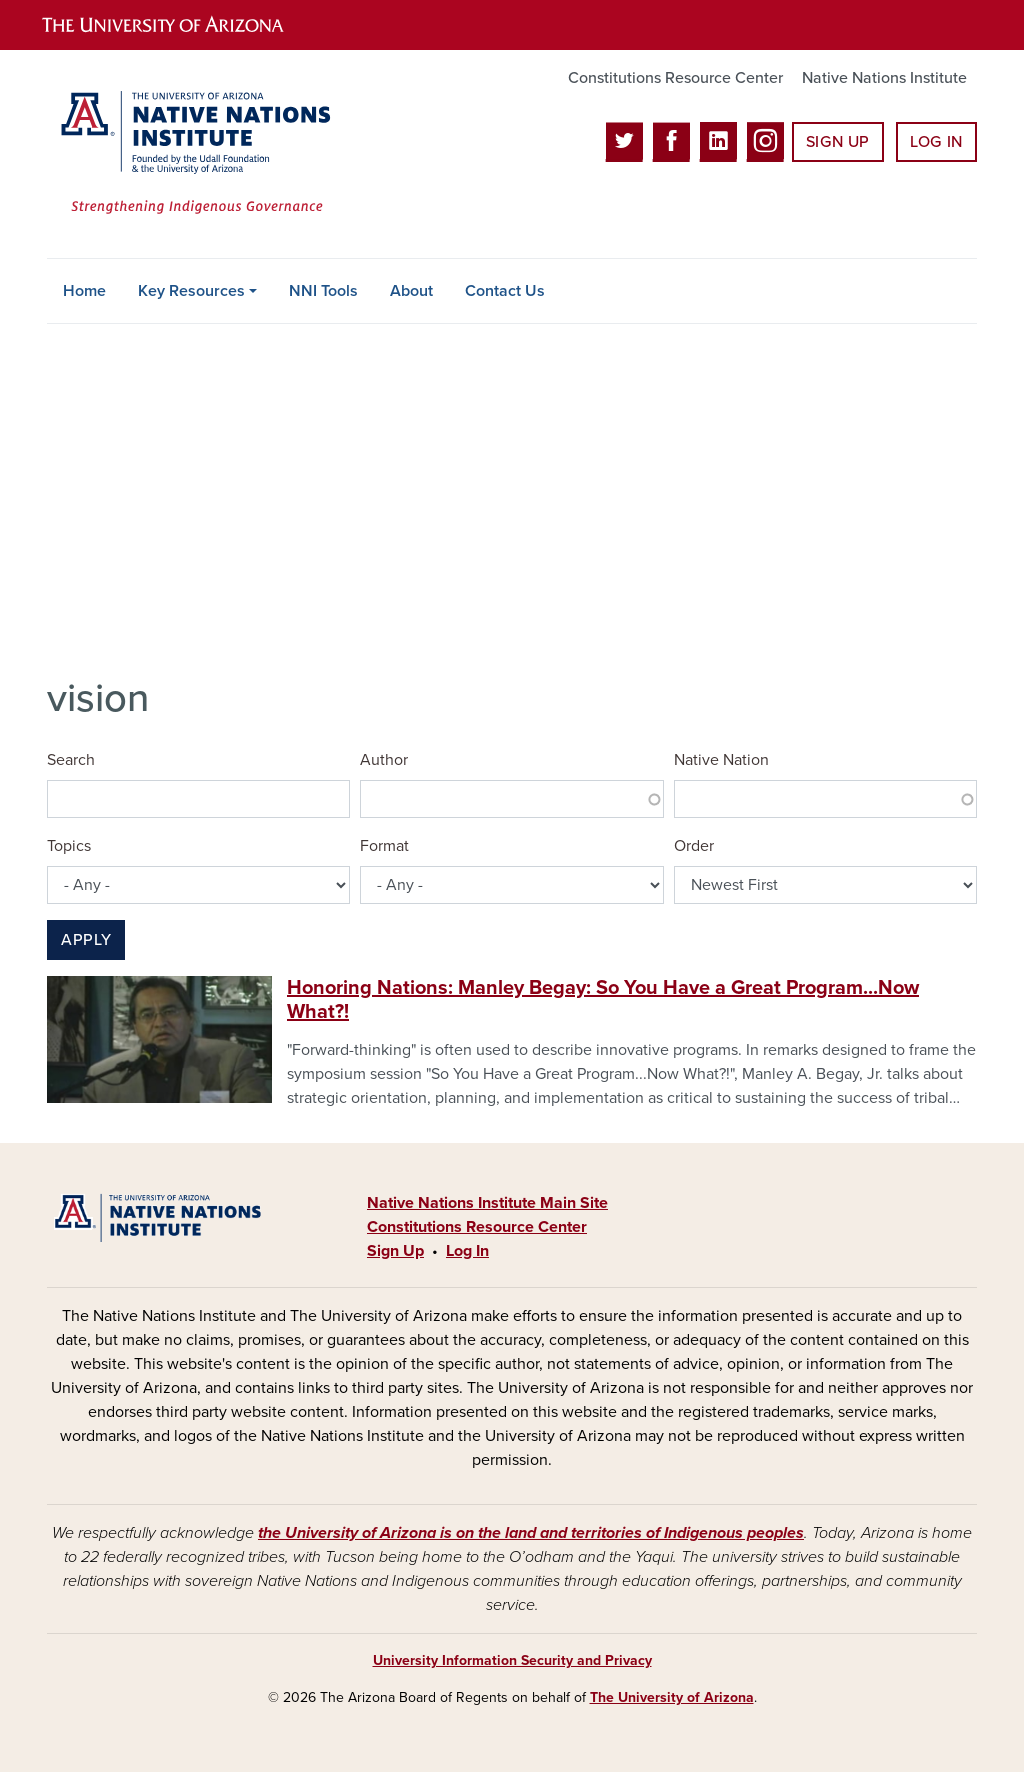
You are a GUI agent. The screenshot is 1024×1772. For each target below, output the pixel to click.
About (411, 291)
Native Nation (721, 760)
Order (694, 846)
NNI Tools (323, 291)
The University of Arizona (672, 1697)
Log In (936, 142)
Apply (86, 940)
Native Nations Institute (884, 78)
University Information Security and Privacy (512, 1660)
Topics (69, 846)
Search (71, 760)
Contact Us (505, 291)
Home (84, 291)
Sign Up (838, 142)
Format (384, 846)
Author (384, 760)
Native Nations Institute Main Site (487, 1203)
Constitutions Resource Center (675, 78)
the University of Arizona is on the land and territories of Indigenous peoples (531, 1533)
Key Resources (191, 291)
